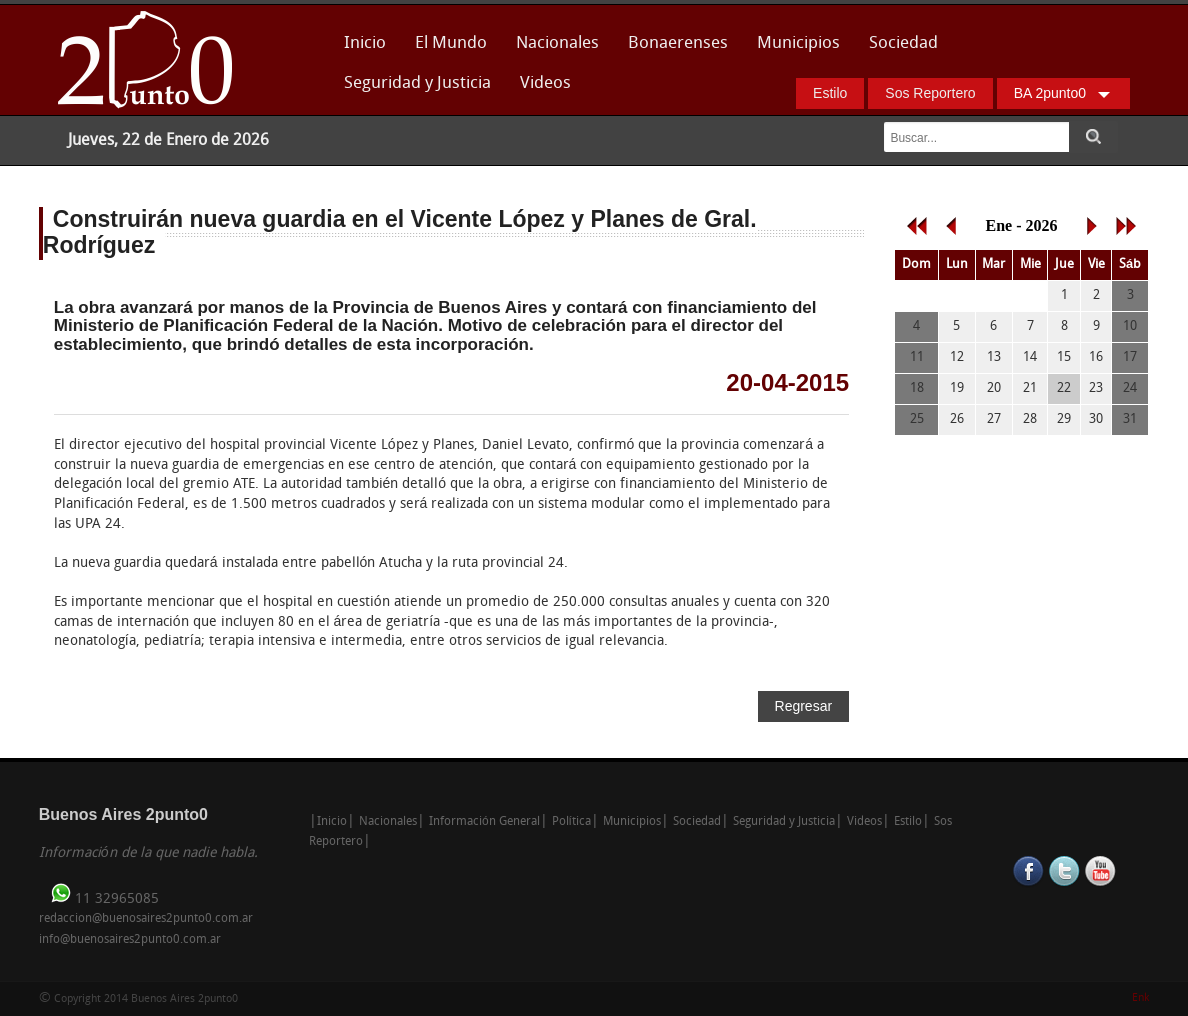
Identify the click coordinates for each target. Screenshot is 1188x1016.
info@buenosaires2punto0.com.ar (130, 940)
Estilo (830, 93)
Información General (484, 822)
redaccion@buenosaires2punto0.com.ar (146, 919)
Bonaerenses (672, 49)
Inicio (365, 43)
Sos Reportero (930, 93)
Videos (545, 83)
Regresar (804, 706)
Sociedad (903, 43)
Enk (1140, 998)
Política (571, 822)
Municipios (798, 43)
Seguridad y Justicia (417, 83)
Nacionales (557, 43)
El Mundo (451, 43)
